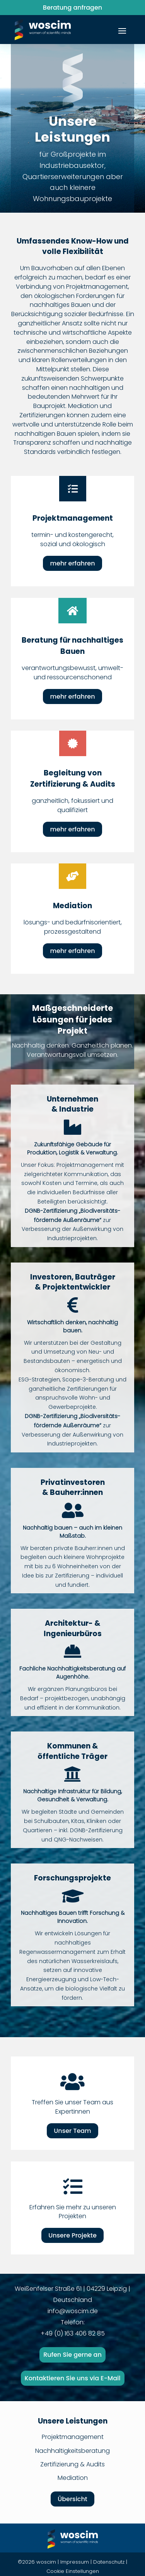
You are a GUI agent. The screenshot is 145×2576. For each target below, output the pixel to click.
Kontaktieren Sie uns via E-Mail (73, 2378)
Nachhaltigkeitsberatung (72, 2450)
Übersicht (72, 2499)
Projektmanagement (73, 2436)
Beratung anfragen (72, 7)
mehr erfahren (72, 563)
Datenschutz (109, 2562)
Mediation (73, 2477)
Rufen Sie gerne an (72, 2354)
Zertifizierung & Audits (72, 2464)
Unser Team (72, 2130)
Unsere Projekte (72, 2235)
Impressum (74, 2562)
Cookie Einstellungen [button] (72, 2571)
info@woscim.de (73, 2311)
